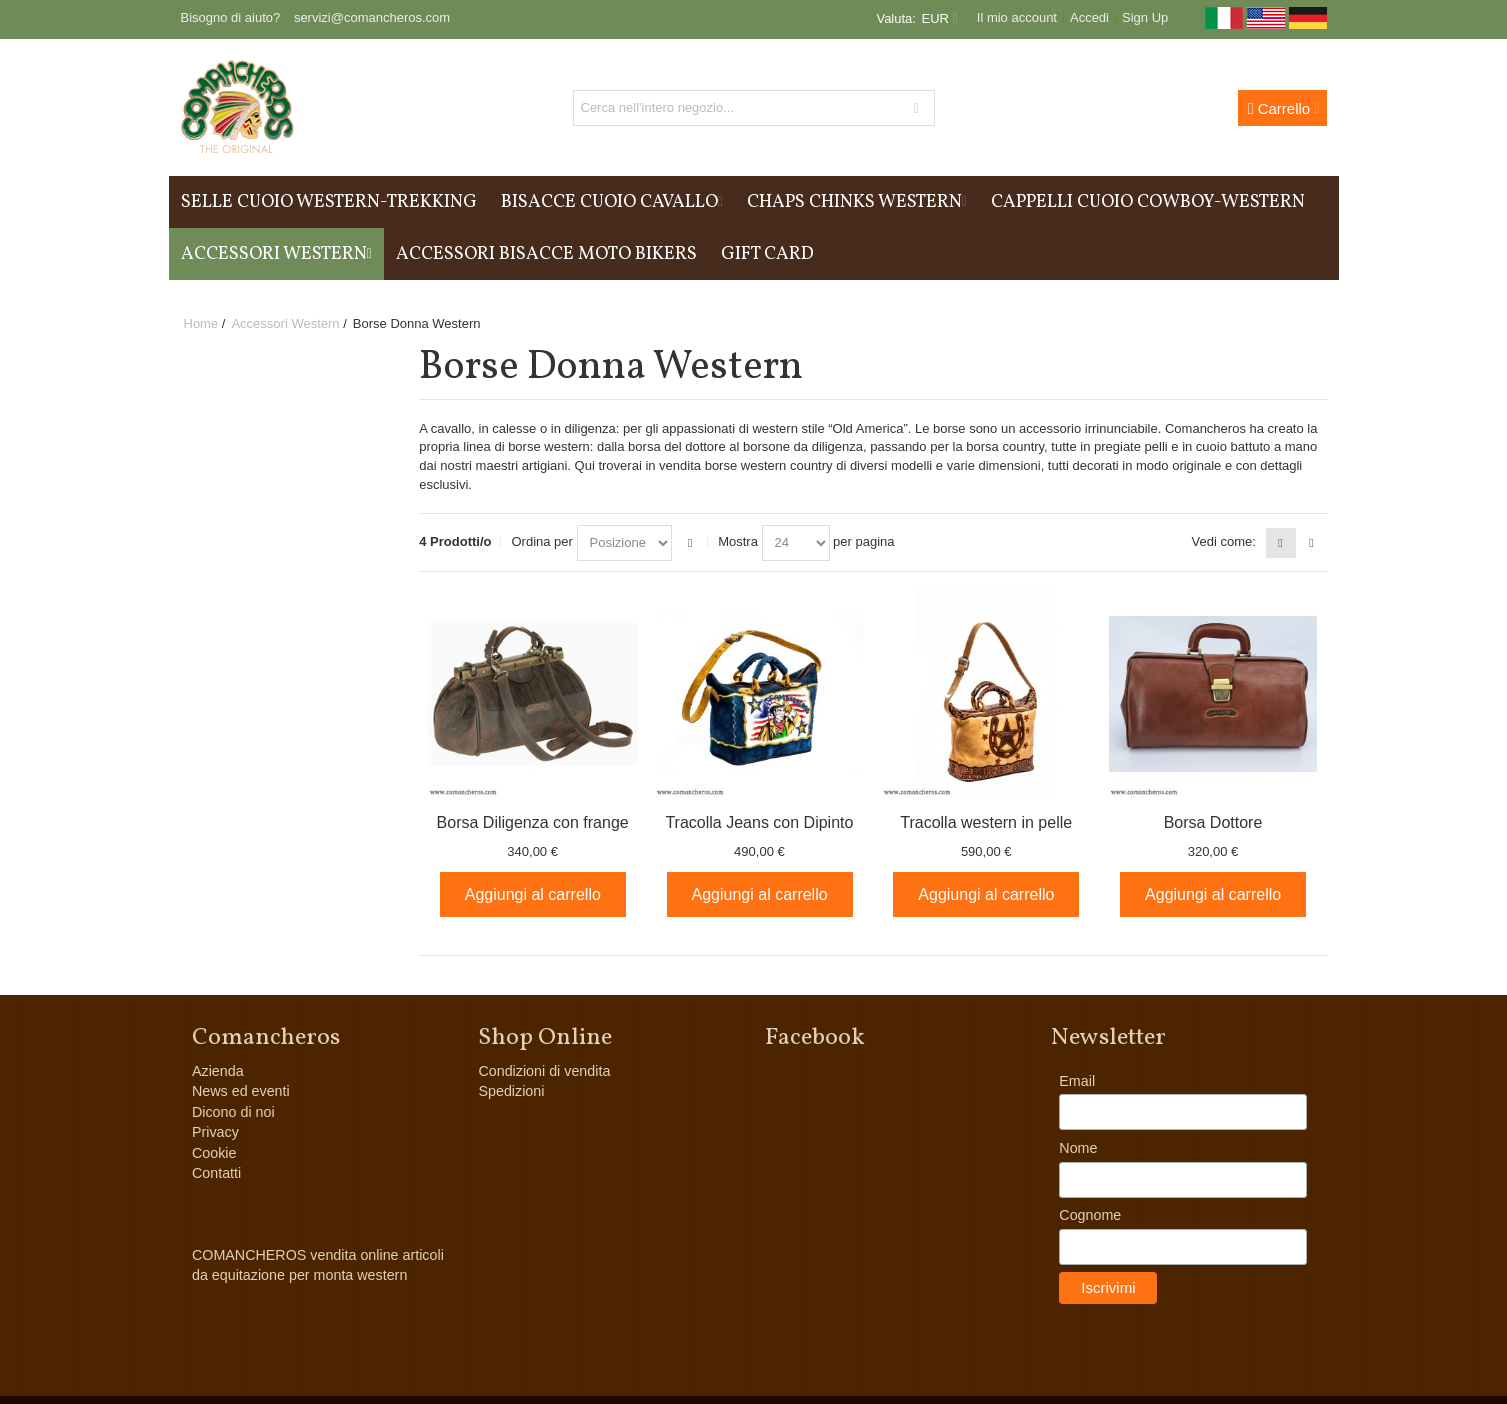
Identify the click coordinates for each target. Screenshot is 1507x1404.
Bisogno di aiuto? (231, 17)
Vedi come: (1224, 541)
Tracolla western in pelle (986, 822)
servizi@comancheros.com (372, 17)
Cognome (1090, 1215)
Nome (1078, 1148)
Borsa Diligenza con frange (533, 822)
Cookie (214, 1153)
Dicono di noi (233, 1112)
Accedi (1089, 17)
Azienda (218, 1071)
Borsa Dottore (1213, 822)
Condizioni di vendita (544, 1071)
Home (201, 323)
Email (1077, 1081)
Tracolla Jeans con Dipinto (759, 822)
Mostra (738, 541)
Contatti (216, 1173)
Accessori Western (285, 323)
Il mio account (1017, 17)
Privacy (215, 1132)
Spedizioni (511, 1091)
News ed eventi (241, 1091)
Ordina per (541, 541)
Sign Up (1145, 17)
